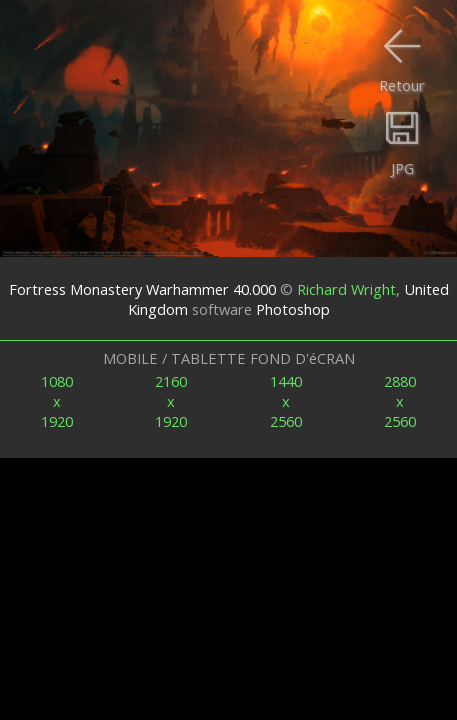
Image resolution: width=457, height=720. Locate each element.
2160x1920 (171, 401)
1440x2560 (286, 401)
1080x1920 (57, 401)
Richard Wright (346, 289)
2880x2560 (400, 401)
